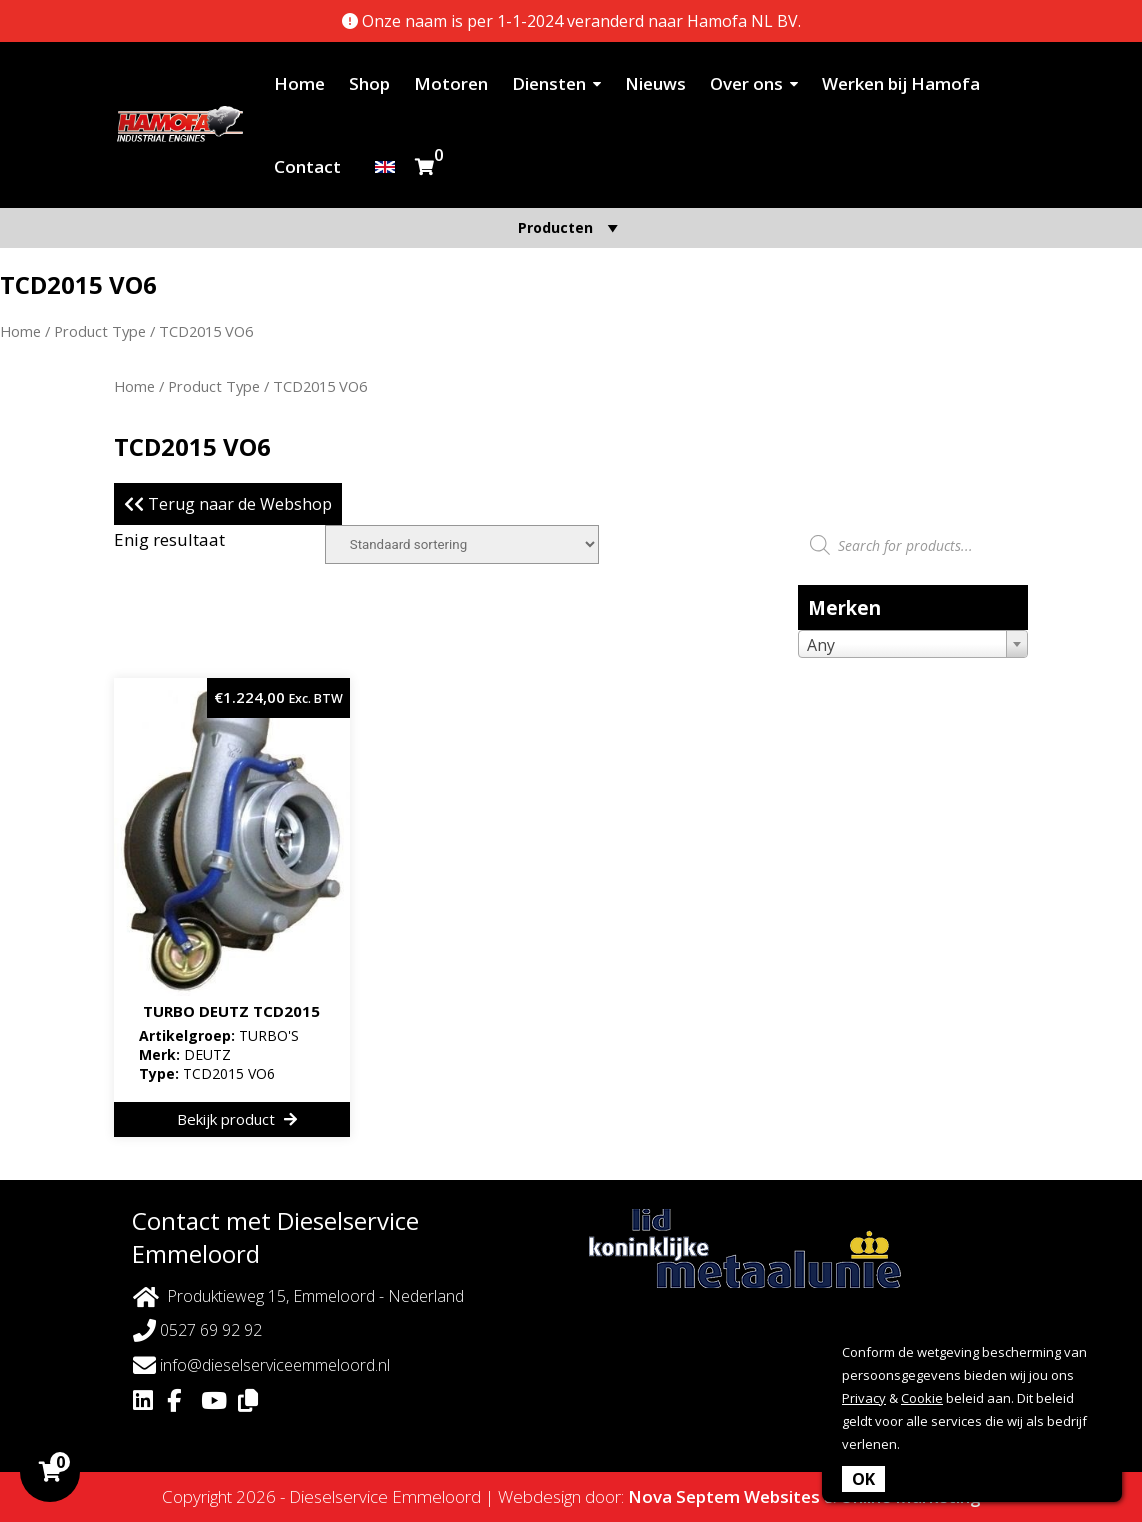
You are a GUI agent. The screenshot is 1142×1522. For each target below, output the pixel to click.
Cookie (922, 1398)
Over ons (746, 83)
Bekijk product (237, 1119)
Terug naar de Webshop (228, 504)
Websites (782, 1496)
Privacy (864, 1398)
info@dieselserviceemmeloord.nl (261, 1365)
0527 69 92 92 (197, 1330)
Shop (369, 83)
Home (299, 83)
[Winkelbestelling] (462, 544)
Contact (307, 166)
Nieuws (655, 83)
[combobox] (913, 644)
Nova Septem (684, 1496)
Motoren (451, 83)
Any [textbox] (821, 645)
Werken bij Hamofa (901, 83)
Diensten (549, 83)
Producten (571, 227)
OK (863, 1479)
